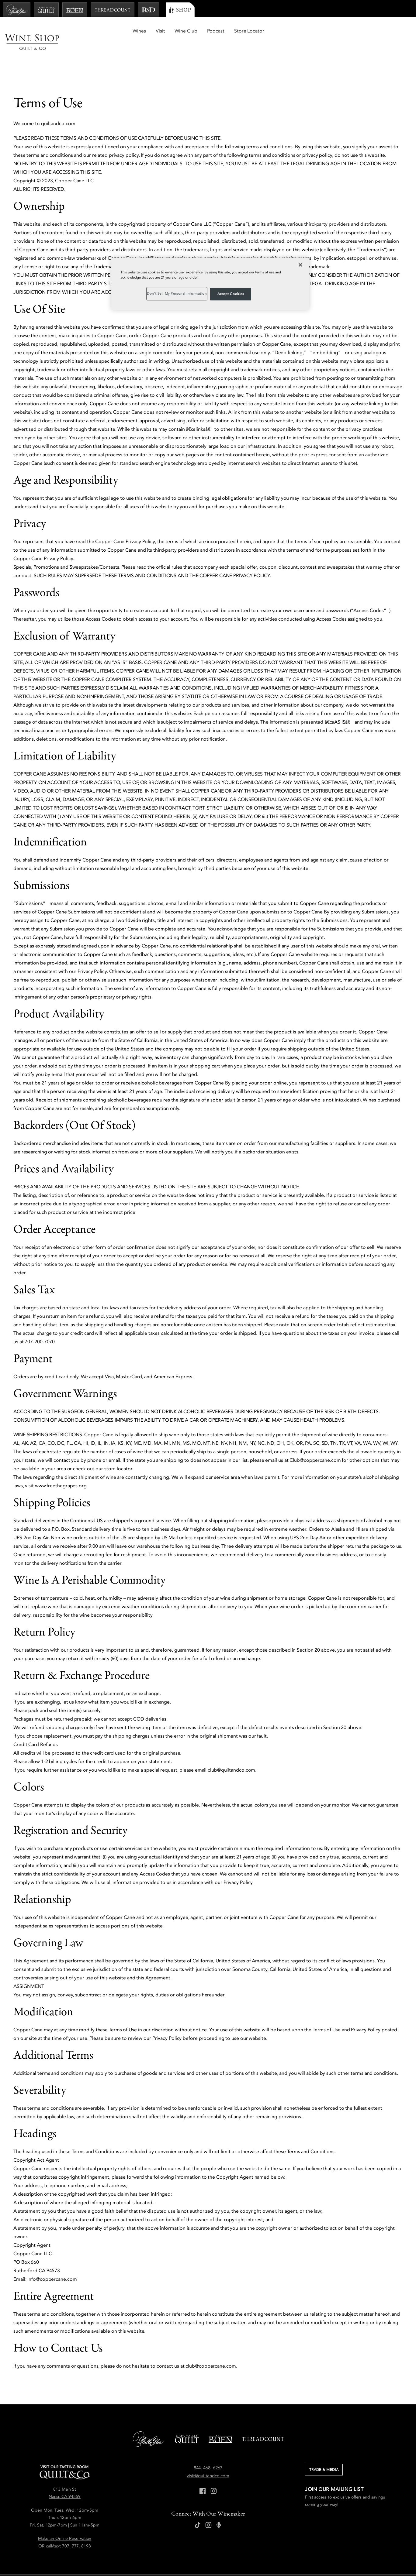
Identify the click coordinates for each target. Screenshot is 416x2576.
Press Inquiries (26, 2561)
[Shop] (180, 9)
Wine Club (333, 31)
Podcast (362, 31)
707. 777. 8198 (76, 2524)
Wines (286, 31)
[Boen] (74, 9)
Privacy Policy (61, 2561)
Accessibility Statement (232, 2561)
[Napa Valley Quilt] (46, 9)
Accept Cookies (230, 294)
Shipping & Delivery (133, 2561)
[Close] (300, 265)
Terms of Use (94, 2561)
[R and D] (148, 9)
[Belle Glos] (16, 9)
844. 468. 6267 (208, 2446)
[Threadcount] (112, 9)
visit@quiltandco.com (208, 2454)
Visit (307, 31)
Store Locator (396, 31)
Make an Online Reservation (65, 2516)
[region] (210, 284)
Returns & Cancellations (181, 2561)
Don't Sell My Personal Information (289, 2560)
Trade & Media (325, 2447)
